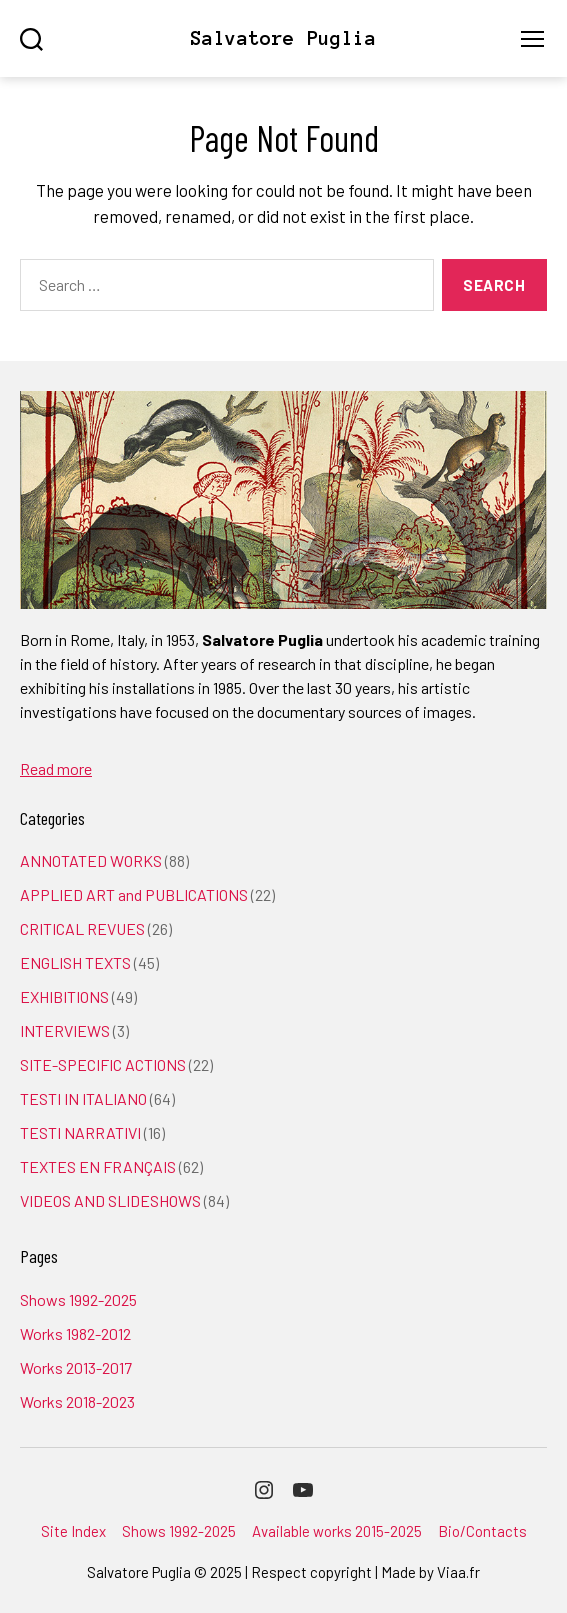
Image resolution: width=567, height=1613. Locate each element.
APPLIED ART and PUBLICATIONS (134, 894)
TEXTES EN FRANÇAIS (98, 1166)
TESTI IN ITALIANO (83, 1098)
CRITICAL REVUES (82, 928)
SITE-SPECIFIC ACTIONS (103, 1064)
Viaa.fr (458, 1572)
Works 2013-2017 (76, 1367)
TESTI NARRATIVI (80, 1132)
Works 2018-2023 (77, 1401)
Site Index (73, 1531)
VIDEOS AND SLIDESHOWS (110, 1200)
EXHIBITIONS (64, 996)
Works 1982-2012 (75, 1333)
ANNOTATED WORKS (91, 860)
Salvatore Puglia (283, 38)
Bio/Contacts (482, 1531)
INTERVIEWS (65, 1030)
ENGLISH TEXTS (75, 962)
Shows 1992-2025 (78, 1299)
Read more (56, 768)
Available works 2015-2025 (337, 1531)
